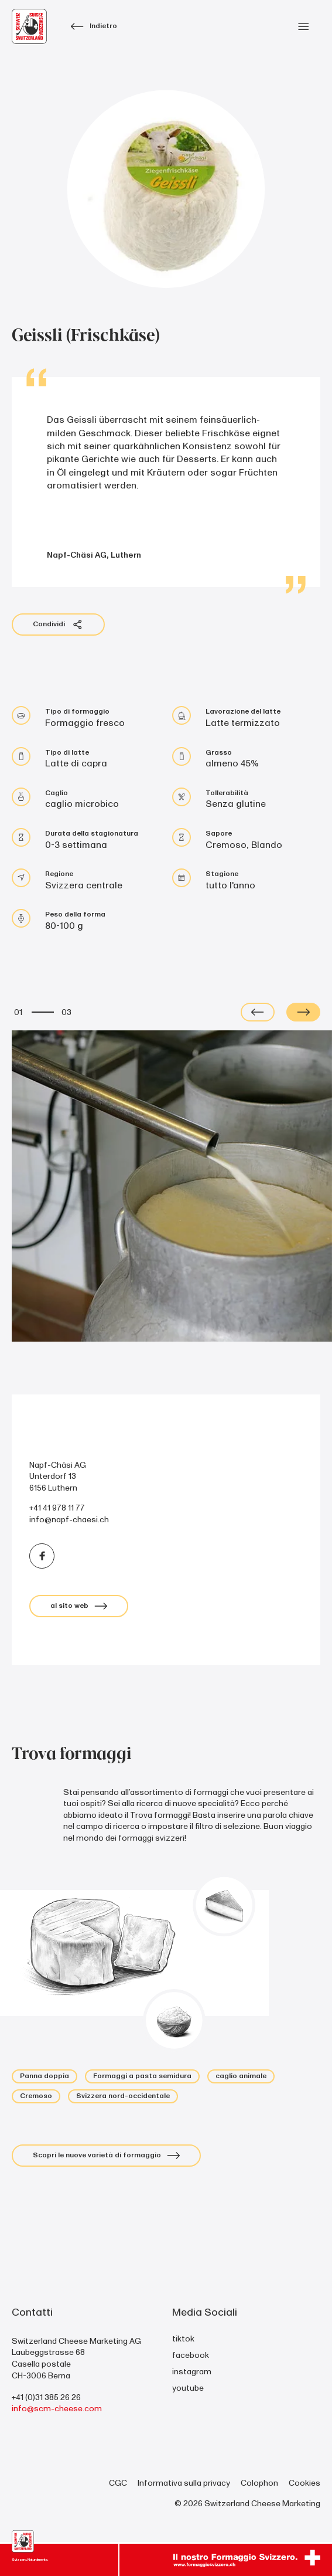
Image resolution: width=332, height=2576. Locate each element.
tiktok (183, 2338)
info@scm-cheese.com (57, 2408)
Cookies (304, 2483)
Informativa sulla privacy (184, 2483)
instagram (191, 2371)
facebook (190, 2355)
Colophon (259, 2483)
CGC (118, 2483)
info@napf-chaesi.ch (69, 1519)
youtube (188, 2388)
